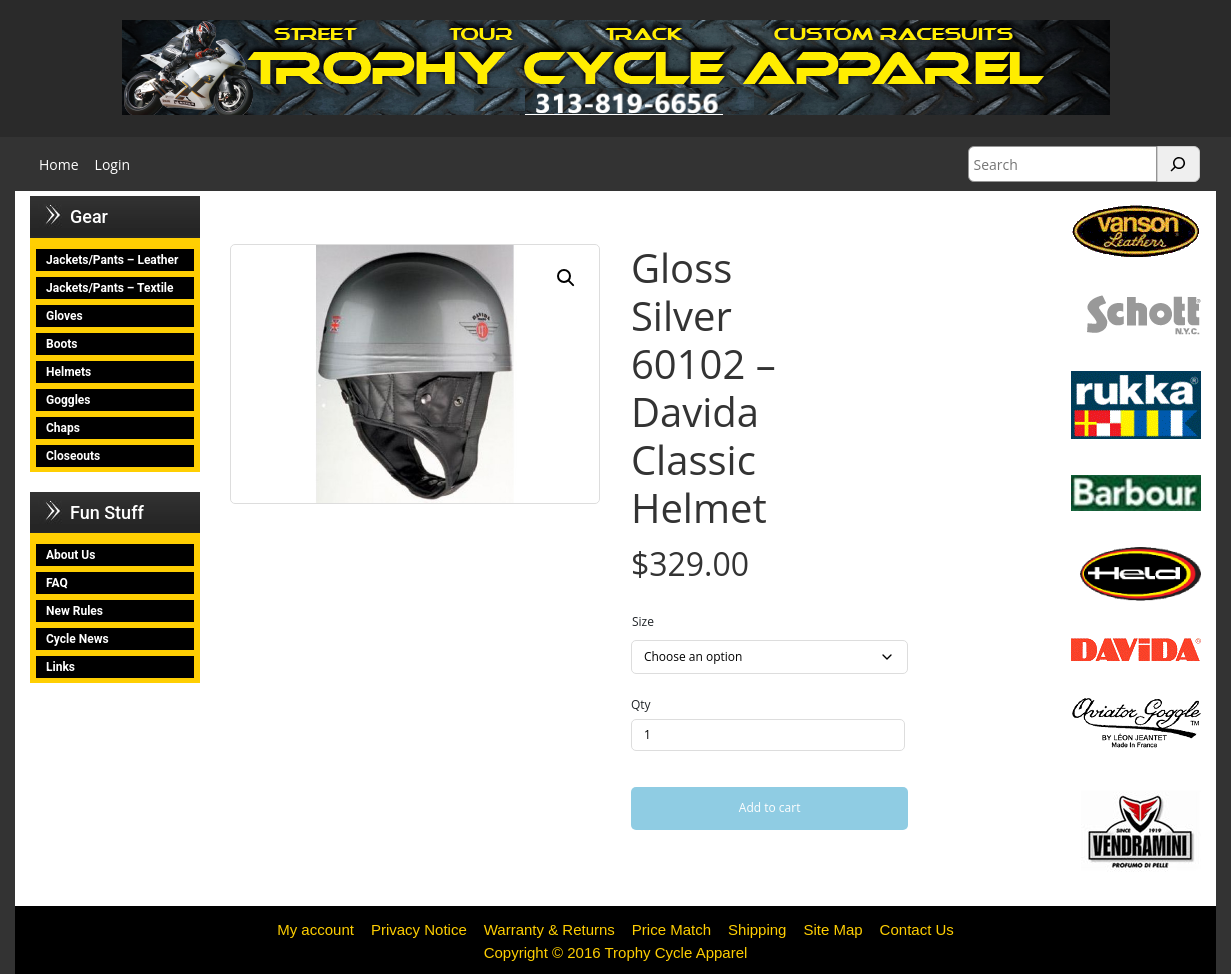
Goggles (68, 400)
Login (112, 164)
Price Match (671, 929)
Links (60, 667)
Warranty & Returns (549, 929)
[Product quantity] (768, 735)
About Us (70, 555)
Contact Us (917, 929)
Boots (61, 344)
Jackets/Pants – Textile (109, 288)
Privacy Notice (419, 929)
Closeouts (73, 456)
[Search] (1179, 164)
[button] (566, 278)
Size (643, 621)
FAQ (57, 583)
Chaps (63, 428)
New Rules (74, 611)
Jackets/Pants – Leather (112, 260)
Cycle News (77, 639)
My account (315, 929)
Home (59, 164)
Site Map (832, 929)
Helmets (68, 372)
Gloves (64, 316)
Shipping (757, 929)
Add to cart (770, 807)
